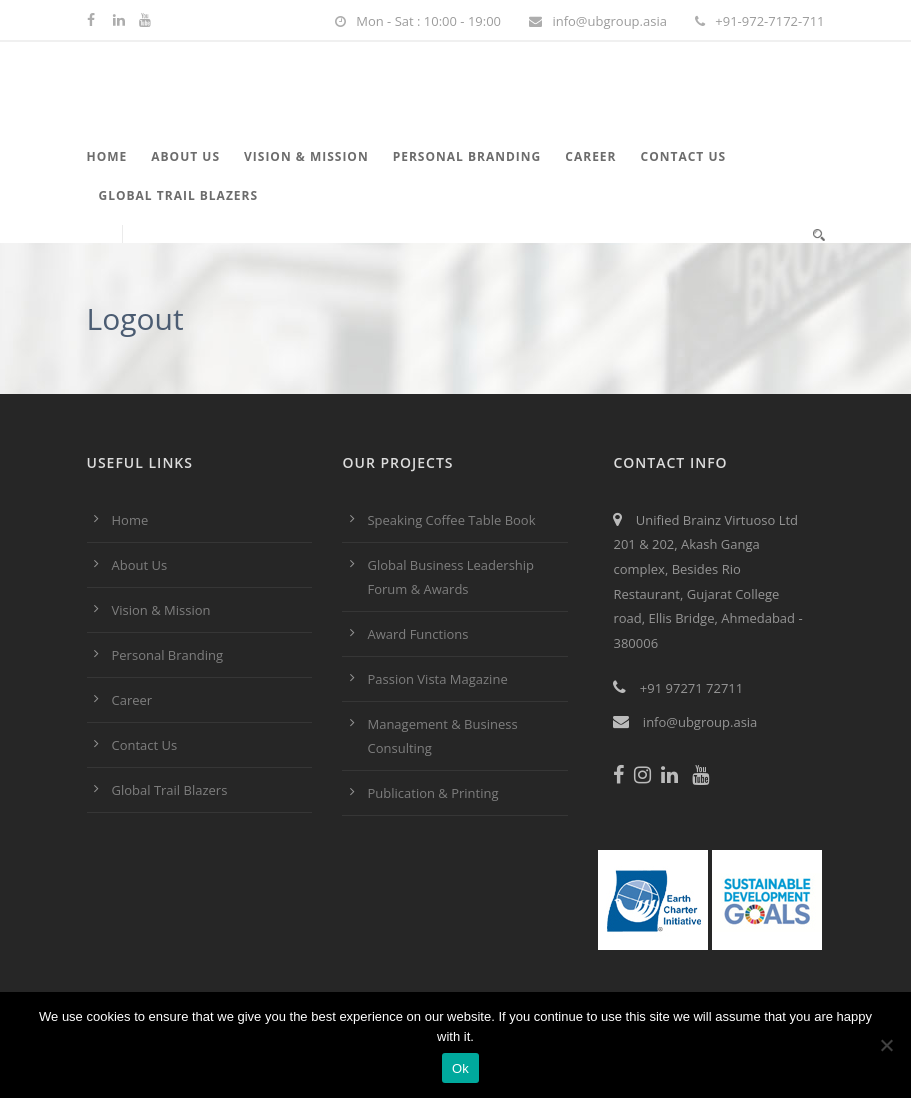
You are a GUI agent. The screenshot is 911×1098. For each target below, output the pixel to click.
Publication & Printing (432, 793)
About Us (185, 156)
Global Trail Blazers (179, 195)
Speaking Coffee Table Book (451, 520)
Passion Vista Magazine (437, 679)
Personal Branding (467, 156)
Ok (460, 1068)
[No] (886, 1045)
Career (590, 156)
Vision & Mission (306, 156)
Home (107, 156)
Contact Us (684, 156)
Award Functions (417, 634)
